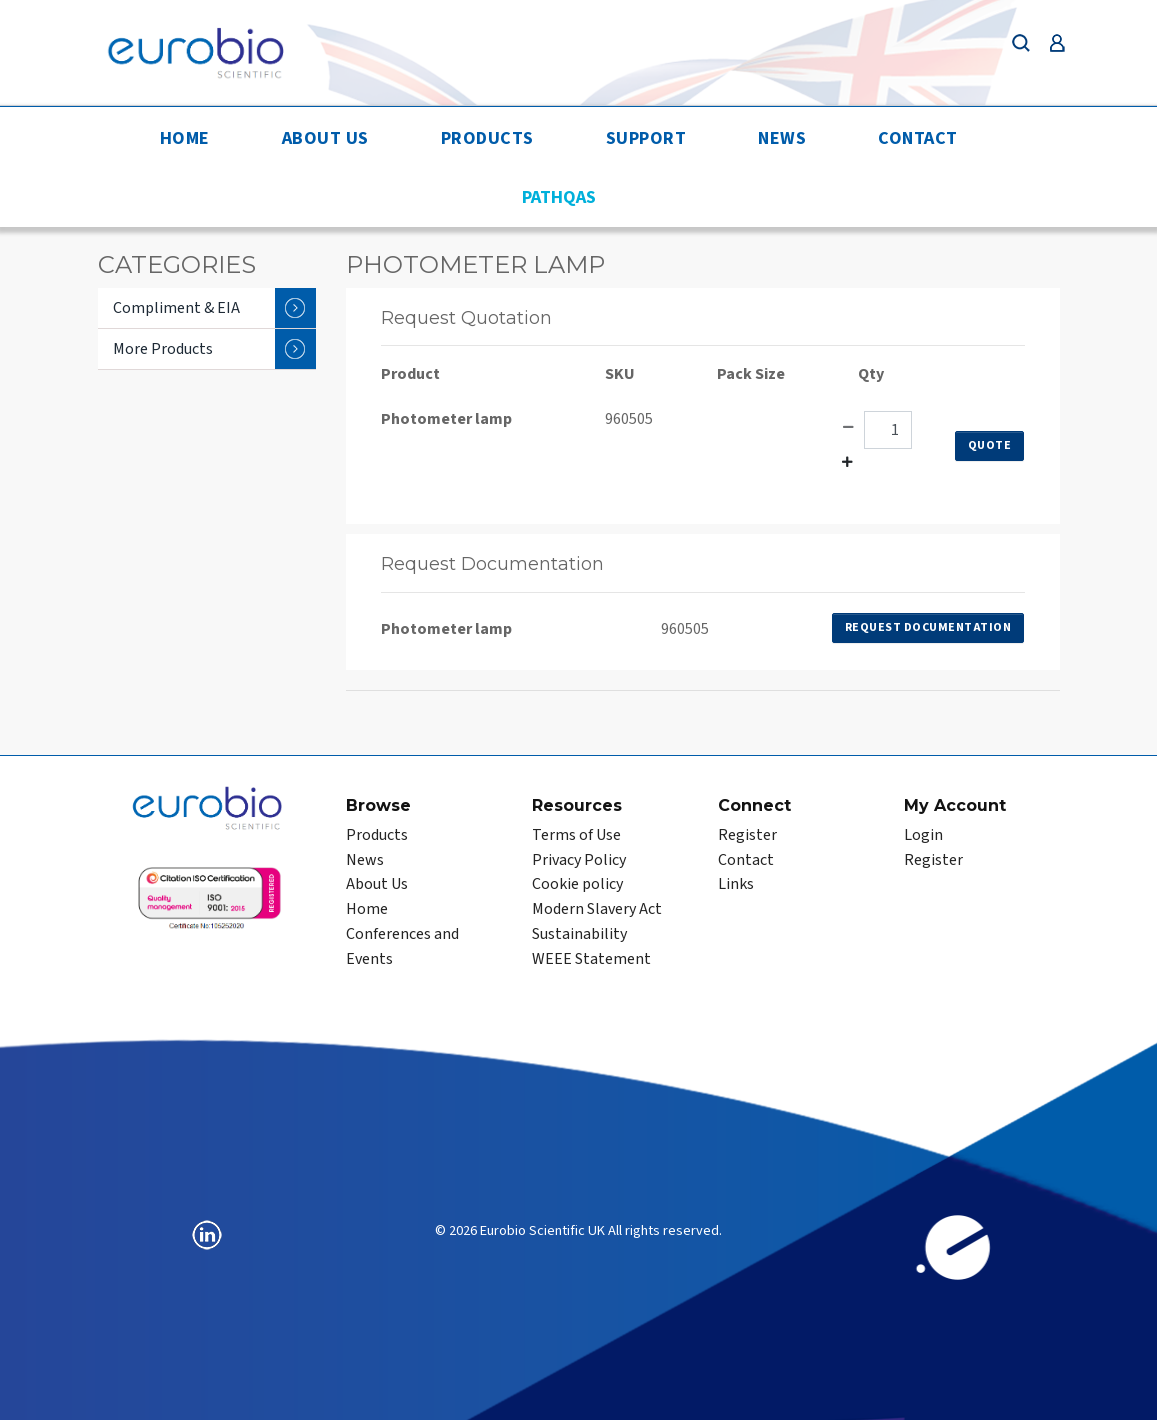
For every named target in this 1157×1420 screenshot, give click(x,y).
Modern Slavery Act (597, 909)
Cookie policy (577, 884)
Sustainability (579, 934)
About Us (325, 138)
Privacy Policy (579, 860)
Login (923, 835)
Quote (990, 445)
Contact (918, 138)
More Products (214, 349)
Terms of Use (576, 835)
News (782, 138)
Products (487, 138)
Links (736, 884)
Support (646, 138)
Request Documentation (928, 627)
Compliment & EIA (214, 308)
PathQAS (559, 197)
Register (747, 835)
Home (185, 138)
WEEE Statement (591, 959)
